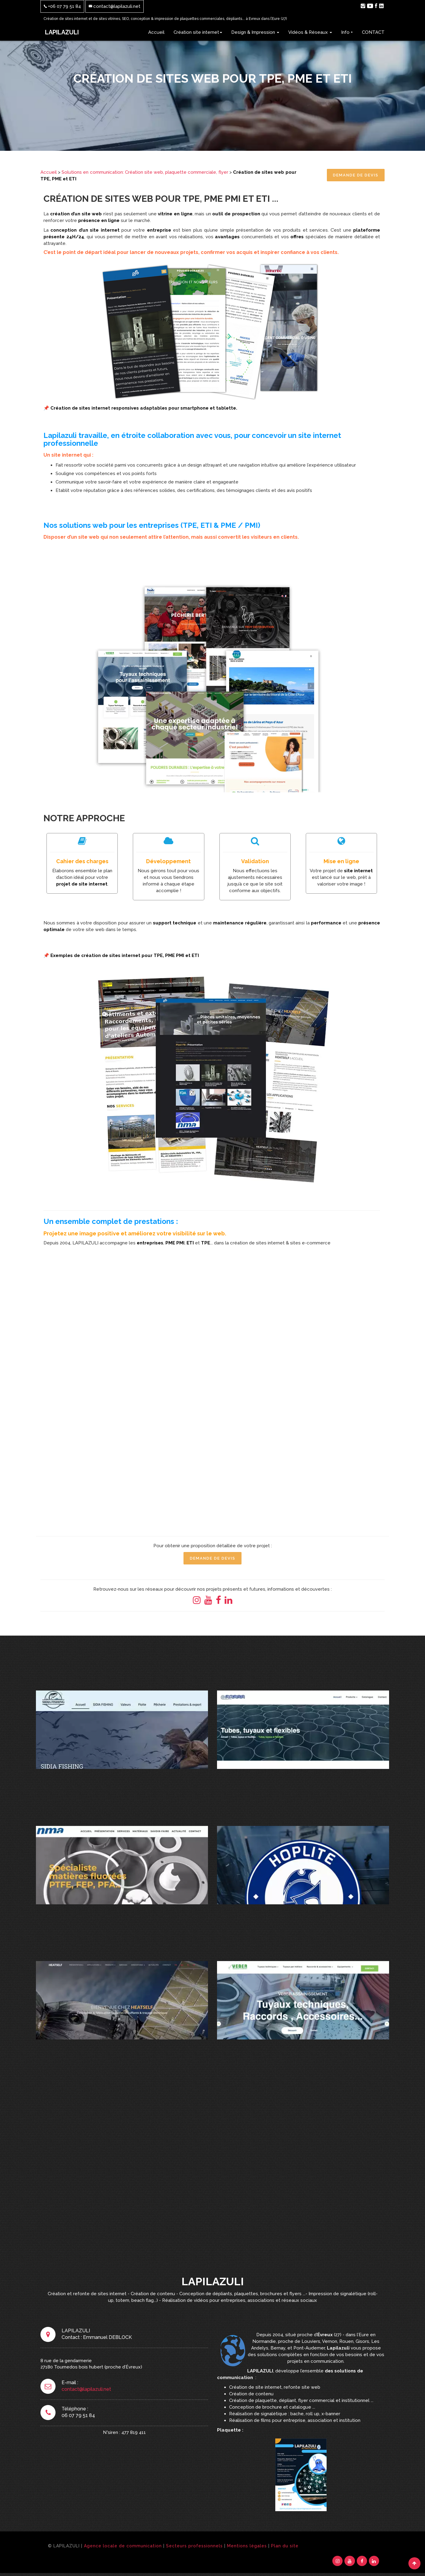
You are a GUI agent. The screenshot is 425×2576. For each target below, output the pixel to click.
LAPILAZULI (62, 32)
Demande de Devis (354, 175)
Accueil (156, 32)
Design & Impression (255, 32)
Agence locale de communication (123, 2547)
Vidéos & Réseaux (310, 32)
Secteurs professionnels (194, 2547)
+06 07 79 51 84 (62, 6)
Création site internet (198, 32)
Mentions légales (247, 2547)
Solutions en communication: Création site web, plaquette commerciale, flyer (145, 172)
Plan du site (285, 2547)
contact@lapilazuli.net (114, 6)
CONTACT (373, 32)
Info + (347, 32)
